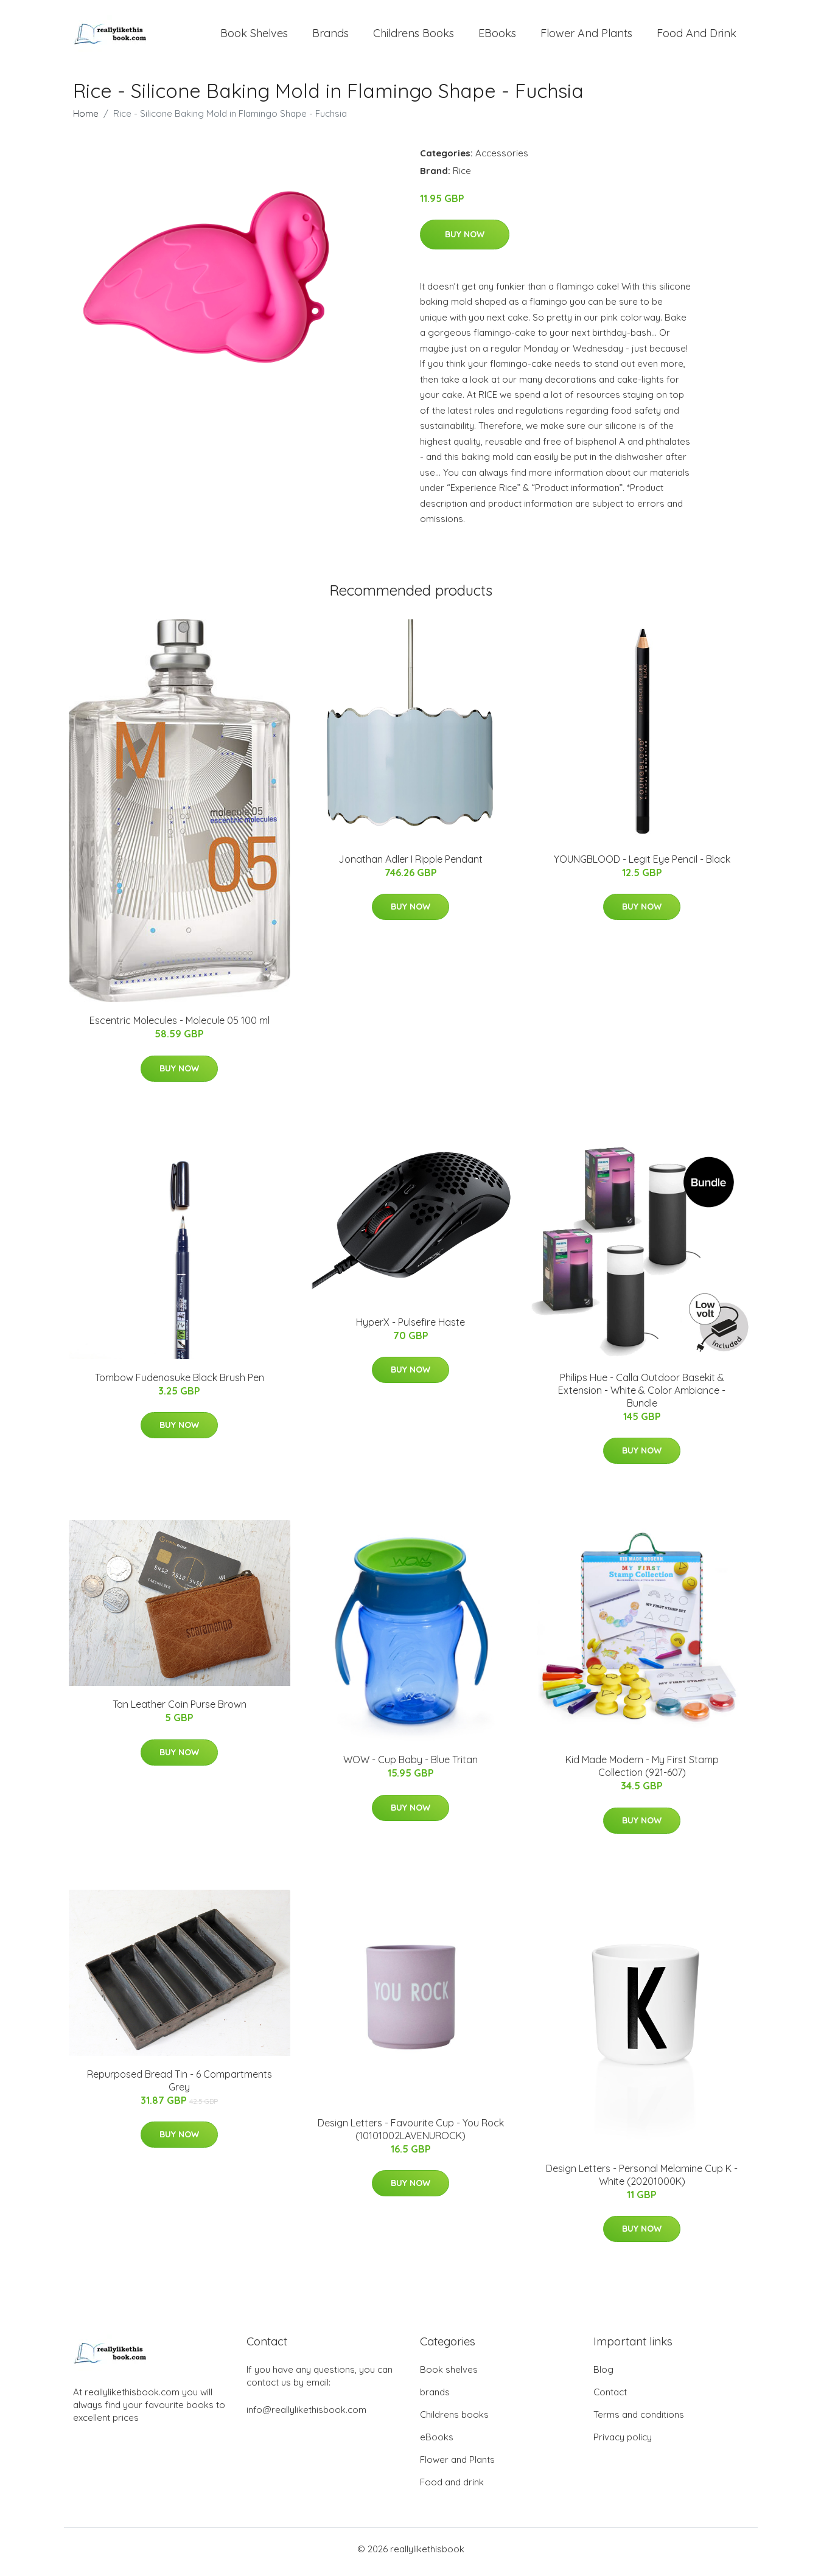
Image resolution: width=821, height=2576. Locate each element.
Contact (610, 2398)
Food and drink (696, 36)
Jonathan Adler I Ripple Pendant (410, 865)
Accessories (501, 159)
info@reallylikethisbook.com (306, 2415)
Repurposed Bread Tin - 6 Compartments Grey (179, 2086)
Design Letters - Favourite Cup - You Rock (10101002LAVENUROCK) (411, 2135)
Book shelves (254, 36)
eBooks (497, 36)
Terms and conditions (638, 2420)
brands (330, 36)
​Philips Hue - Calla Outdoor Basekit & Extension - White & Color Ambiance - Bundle (641, 1396)
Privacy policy (622, 2443)
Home (86, 119)
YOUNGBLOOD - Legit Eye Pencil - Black (642, 865)
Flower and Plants (586, 36)
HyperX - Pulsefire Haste (410, 1328)
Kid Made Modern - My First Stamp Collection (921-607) (642, 1772)
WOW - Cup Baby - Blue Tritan (410, 1766)
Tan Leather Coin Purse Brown (179, 1711)
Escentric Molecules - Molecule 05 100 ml (179, 1027)
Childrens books (413, 36)
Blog (603, 2375)
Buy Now (464, 240)
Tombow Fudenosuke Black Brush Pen (179, 1383)
